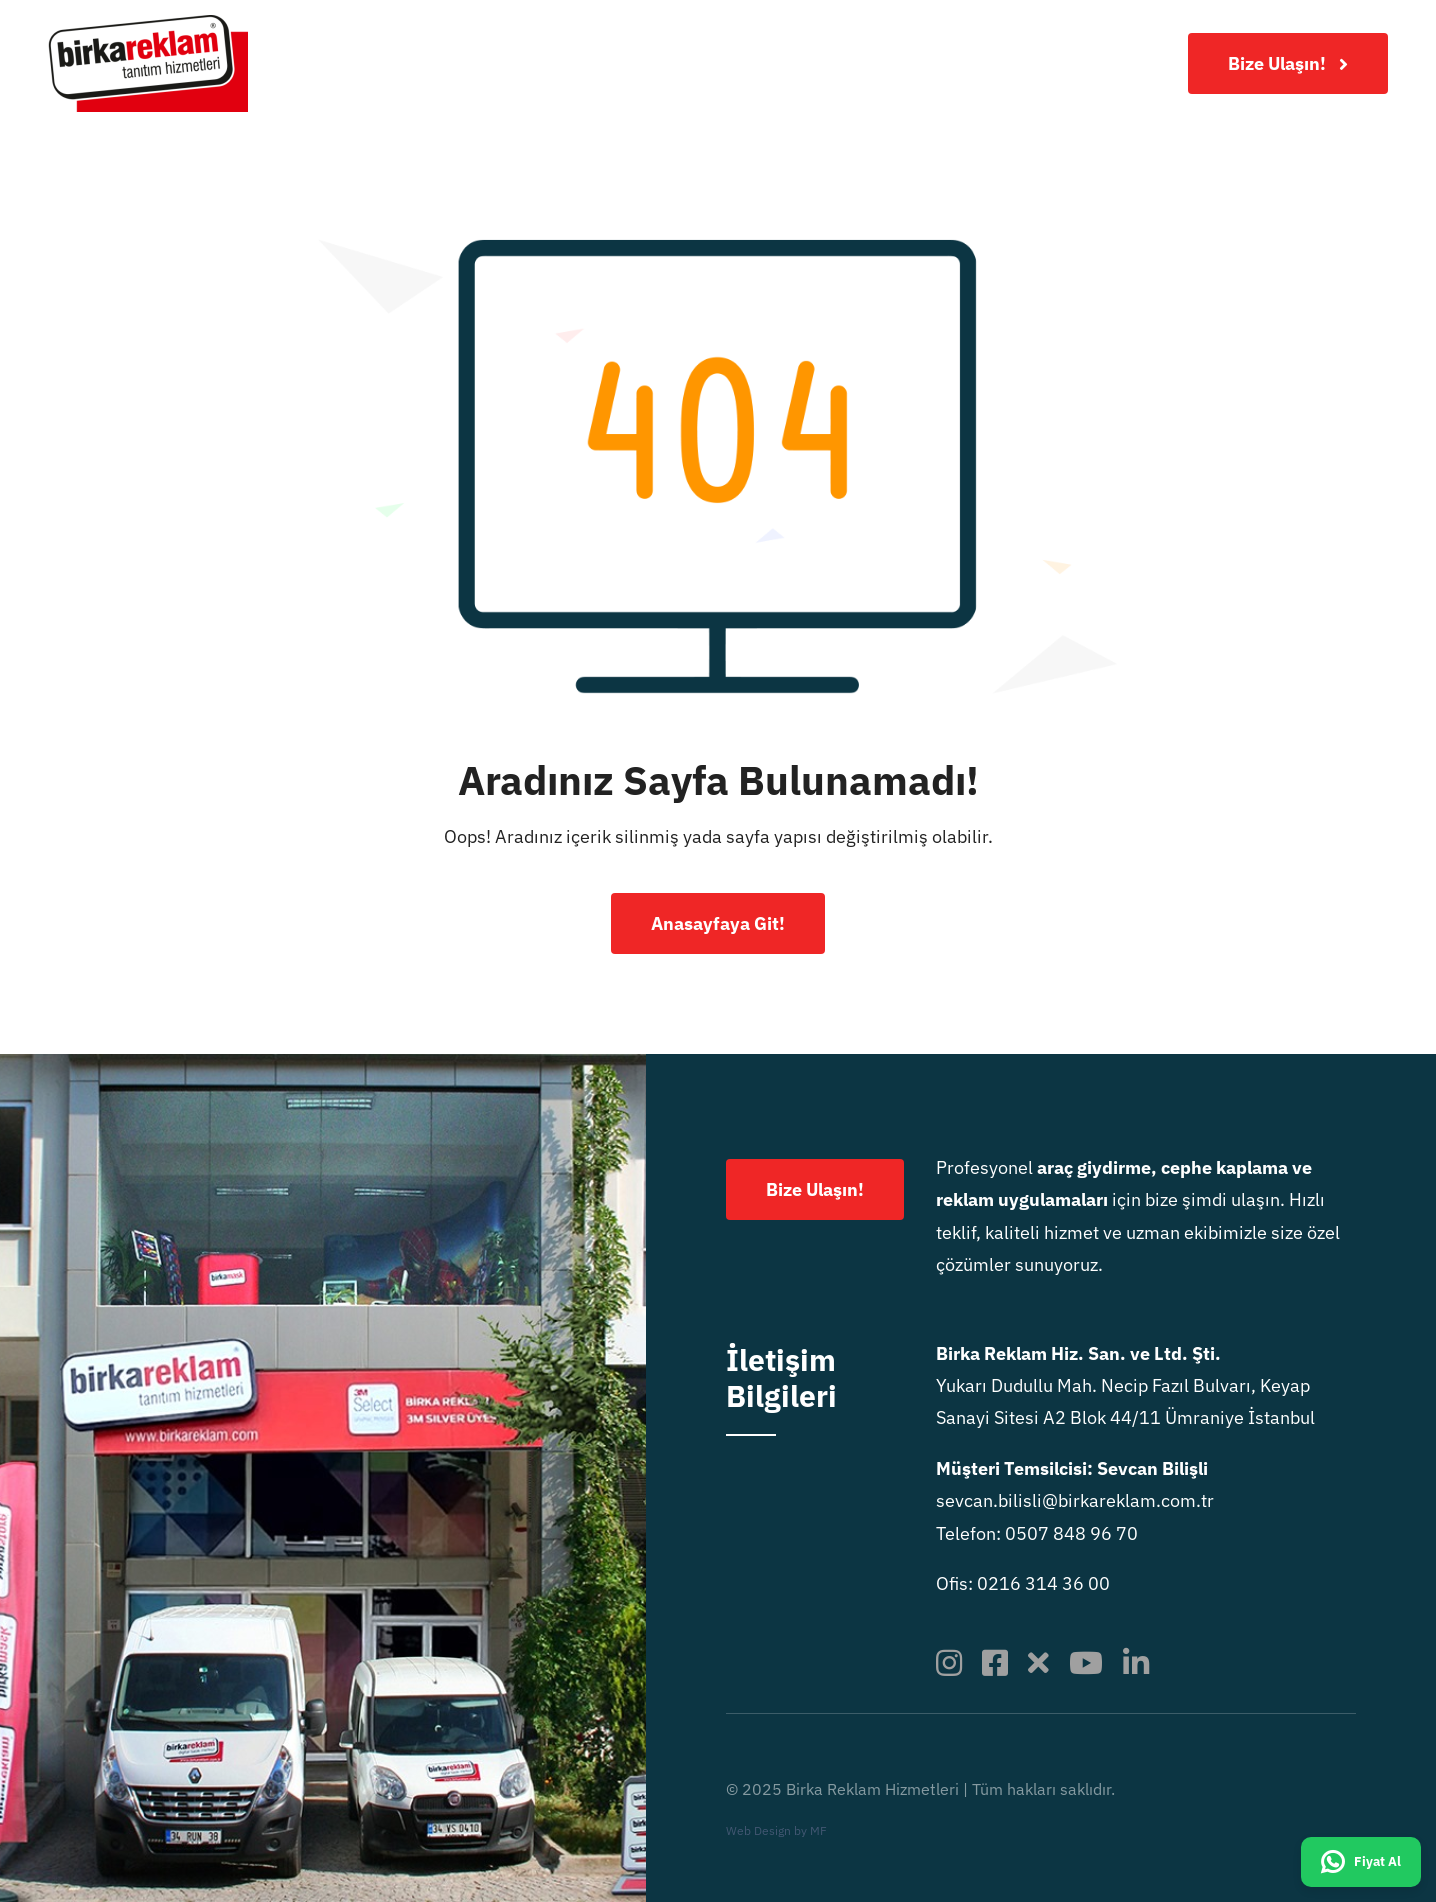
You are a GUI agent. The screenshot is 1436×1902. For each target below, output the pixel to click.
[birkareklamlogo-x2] (148, 23)
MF (818, 1830)
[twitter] (1038, 1663)
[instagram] (949, 1663)
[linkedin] (1136, 1663)
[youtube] (1086, 1663)
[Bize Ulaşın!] (1288, 63)
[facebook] (995, 1663)
